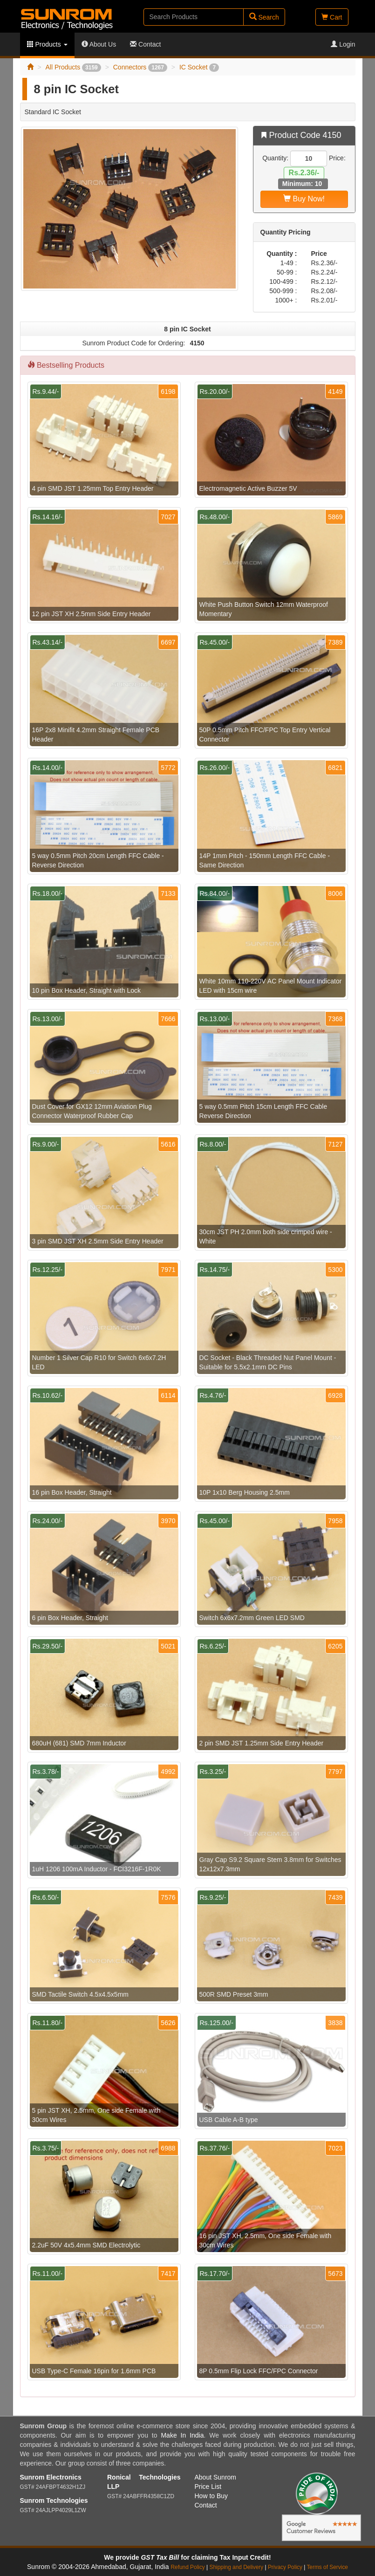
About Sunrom (216, 2477)
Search (264, 17)
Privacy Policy (285, 2567)
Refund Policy (187, 2567)
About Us (99, 44)
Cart (331, 17)
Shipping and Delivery (237, 2567)
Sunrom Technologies (54, 2500)
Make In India (182, 2435)
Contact (145, 44)
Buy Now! (304, 199)
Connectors (140, 67)
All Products (73, 67)
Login (343, 44)
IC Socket (199, 67)
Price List (208, 2486)
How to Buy (211, 2496)
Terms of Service (327, 2567)
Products (47, 44)
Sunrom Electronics (51, 2477)
